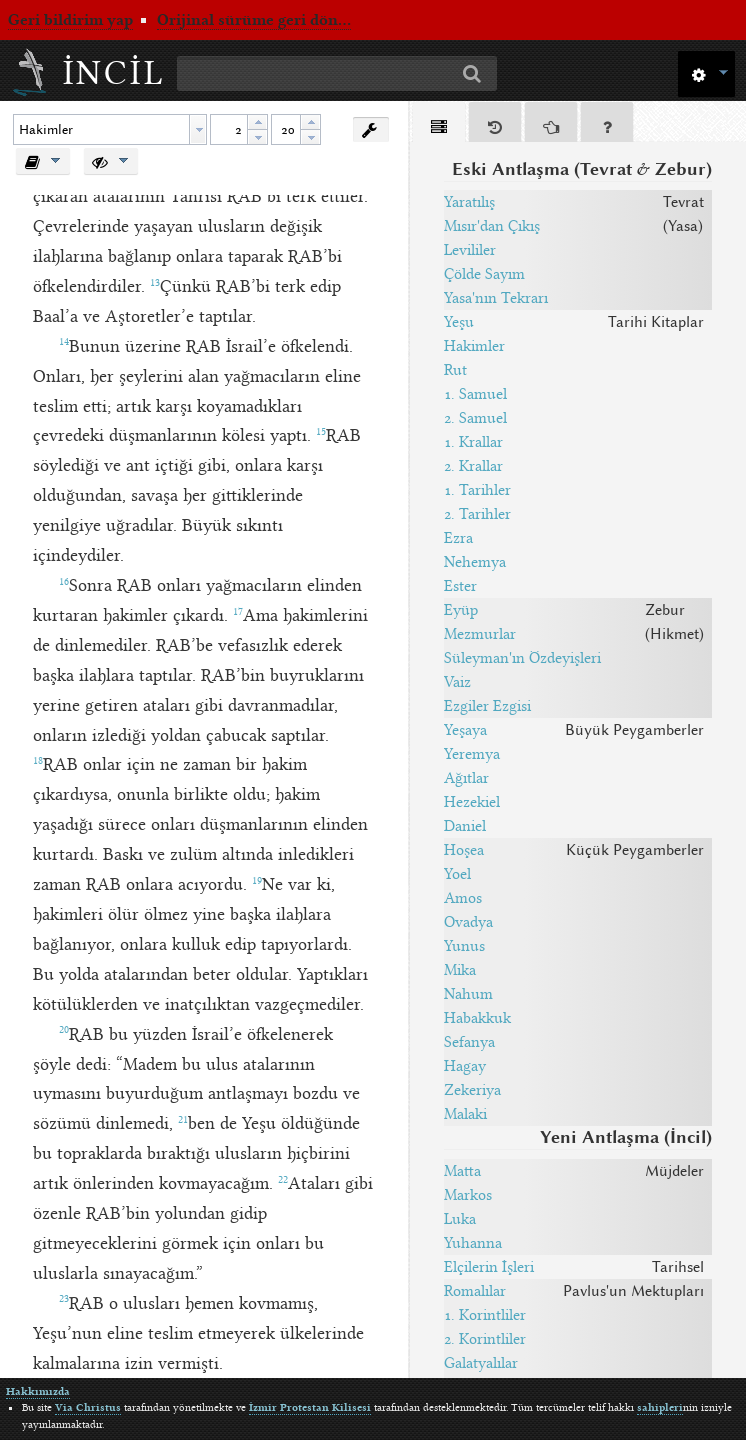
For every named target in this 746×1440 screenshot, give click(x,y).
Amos (463, 898)
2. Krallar (473, 466)
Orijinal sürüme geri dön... (254, 20)
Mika (460, 970)
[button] (706, 72)
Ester (460, 586)
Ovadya (468, 922)
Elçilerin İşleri (489, 1267)
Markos (468, 1195)
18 (38, 761)
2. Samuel (475, 418)
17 (238, 612)
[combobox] (110, 129)
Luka (460, 1219)
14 (64, 342)
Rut (455, 370)
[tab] (439, 125)
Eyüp (461, 610)
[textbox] (101, 129)
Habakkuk (477, 1018)
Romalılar (475, 1291)
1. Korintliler (485, 1315)
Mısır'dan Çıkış (492, 226)
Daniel (465, 826)
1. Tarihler (477, 490)
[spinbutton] (229, 129)
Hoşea (464, 850)
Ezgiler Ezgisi (487, 706)
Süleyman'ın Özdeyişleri (522, 658)
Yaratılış (469, 202)
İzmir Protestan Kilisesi (310, 1407)
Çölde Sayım (484, 274)
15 (321, 432)
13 (155, 283)
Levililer (470, 250)
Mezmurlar (480, 634)
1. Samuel (475, 394)
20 (64, 1030)
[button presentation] (198, 129)
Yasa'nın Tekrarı (496, 298)
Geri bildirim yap (70, 20)
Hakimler (474, 346)
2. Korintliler (485, 1339)
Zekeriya (472, 1090)
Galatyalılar (481, 1363)
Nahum (468, 994)
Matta (462, 1171)
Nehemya (475, 562)
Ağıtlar (466, 778)
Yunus (464, 946)
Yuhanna (473, 1243)
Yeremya (472, 754)
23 (64, 1299)
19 (257, 881)
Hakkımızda (38, 1391)
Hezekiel (472, 802)
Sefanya (469, 1042)
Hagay (465, 1066)
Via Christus (88, 1407)
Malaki (465, 1114)
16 (64, 582)
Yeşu (459, 322)
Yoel (457, 874)
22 (283, 1180)
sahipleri (660, 1407)
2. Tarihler (477, 514)
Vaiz (457, 682)
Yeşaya (465, 730)
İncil (114, 73)
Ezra (458, 538)
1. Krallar (473, 442)
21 (183, 1120)
